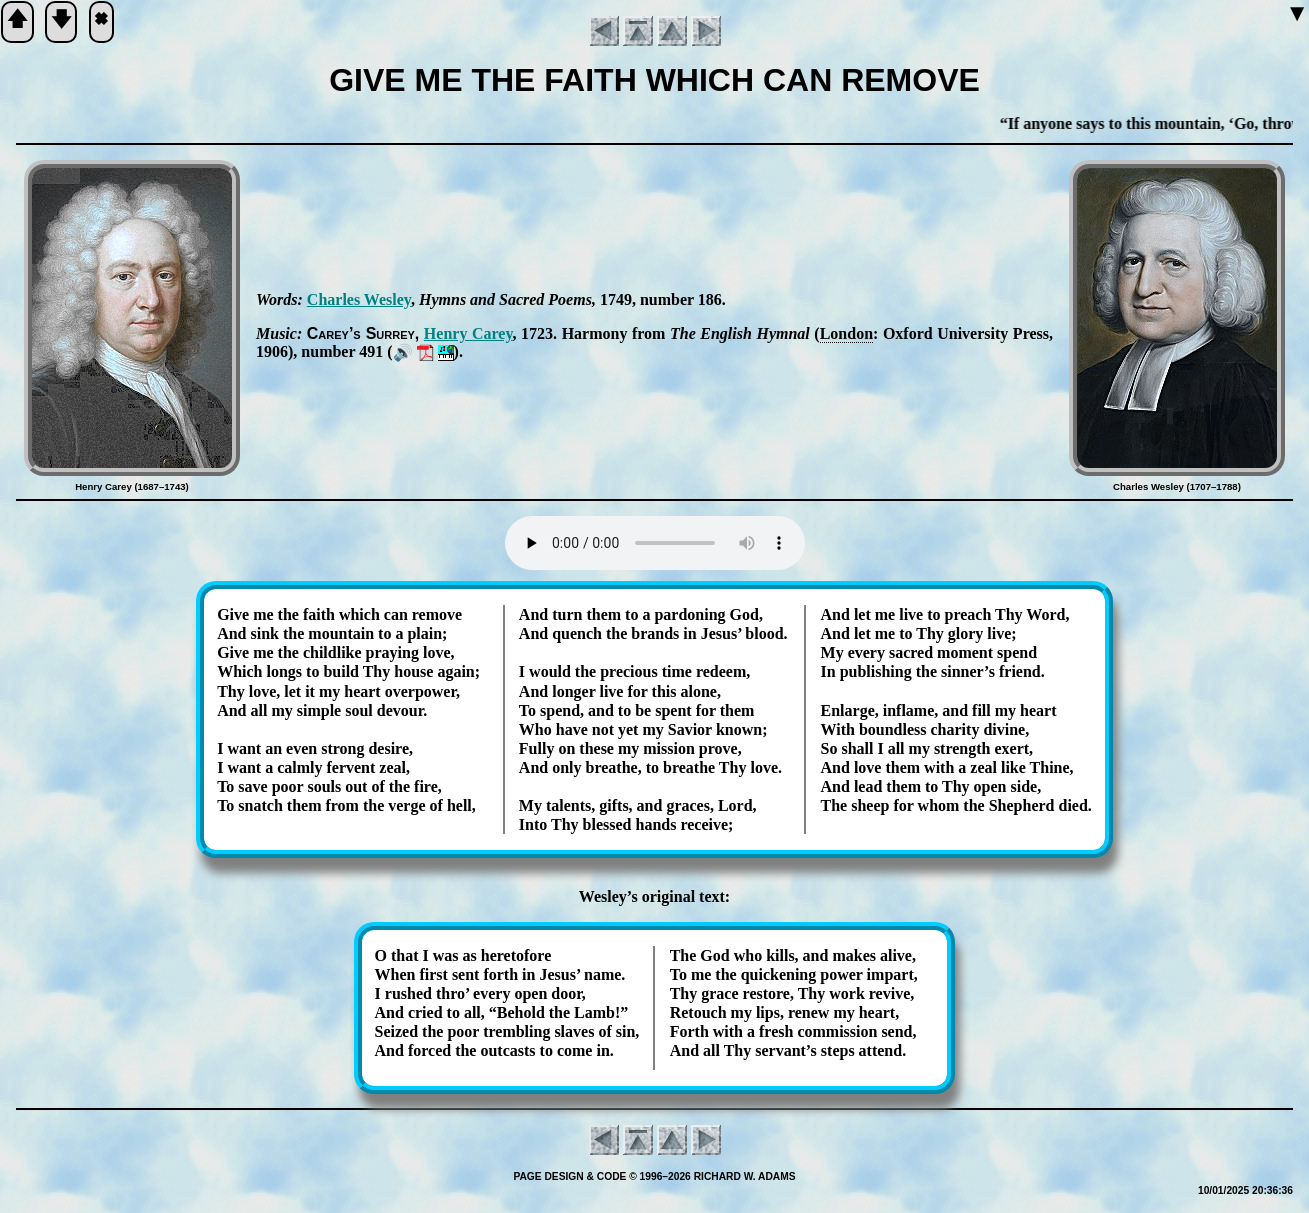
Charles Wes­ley (359, 299)
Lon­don (846, 333)
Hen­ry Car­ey (468, 333)
